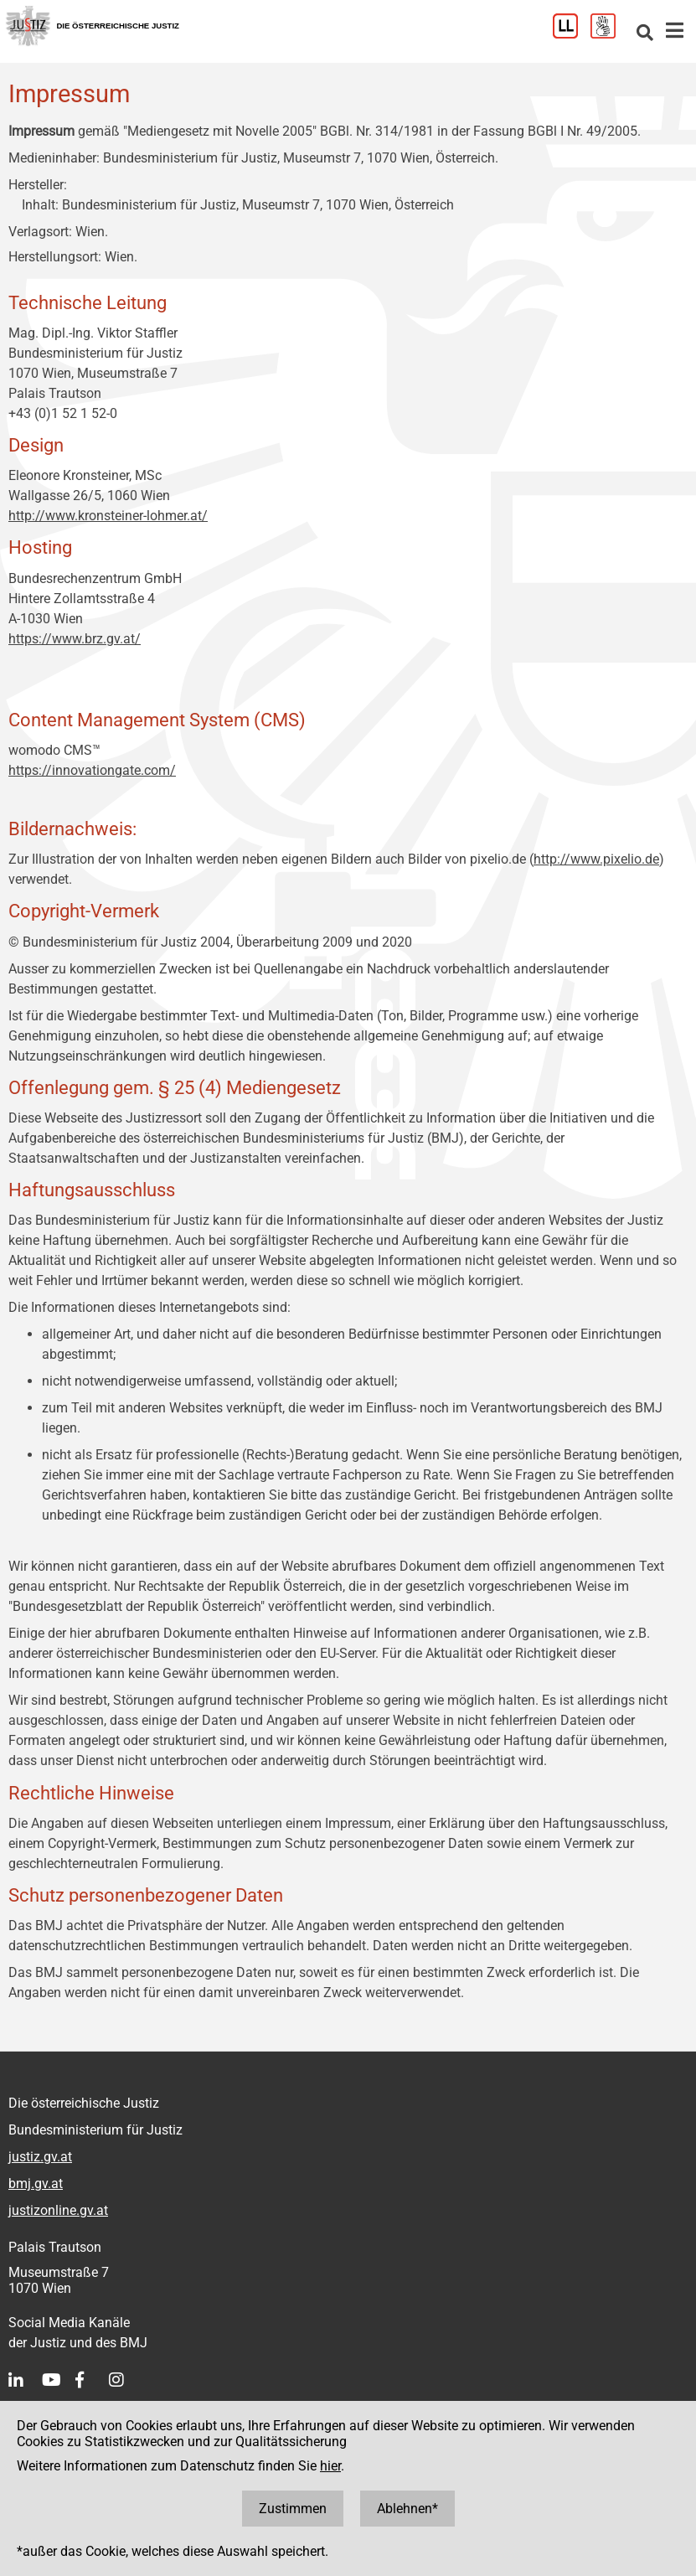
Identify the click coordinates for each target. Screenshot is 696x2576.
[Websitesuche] (645, 34)
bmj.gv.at (35, 2183)
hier (330, 2466)
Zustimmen (293, 2509)
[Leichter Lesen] (571, 34)
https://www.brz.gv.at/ (74, 639)
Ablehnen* (407, 2509)
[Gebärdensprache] (609, 34)
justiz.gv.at (40, 2157)
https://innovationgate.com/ (92, 770)
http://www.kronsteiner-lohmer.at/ (108, 516)
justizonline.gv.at (58, 2210)
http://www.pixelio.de (596, 859)
